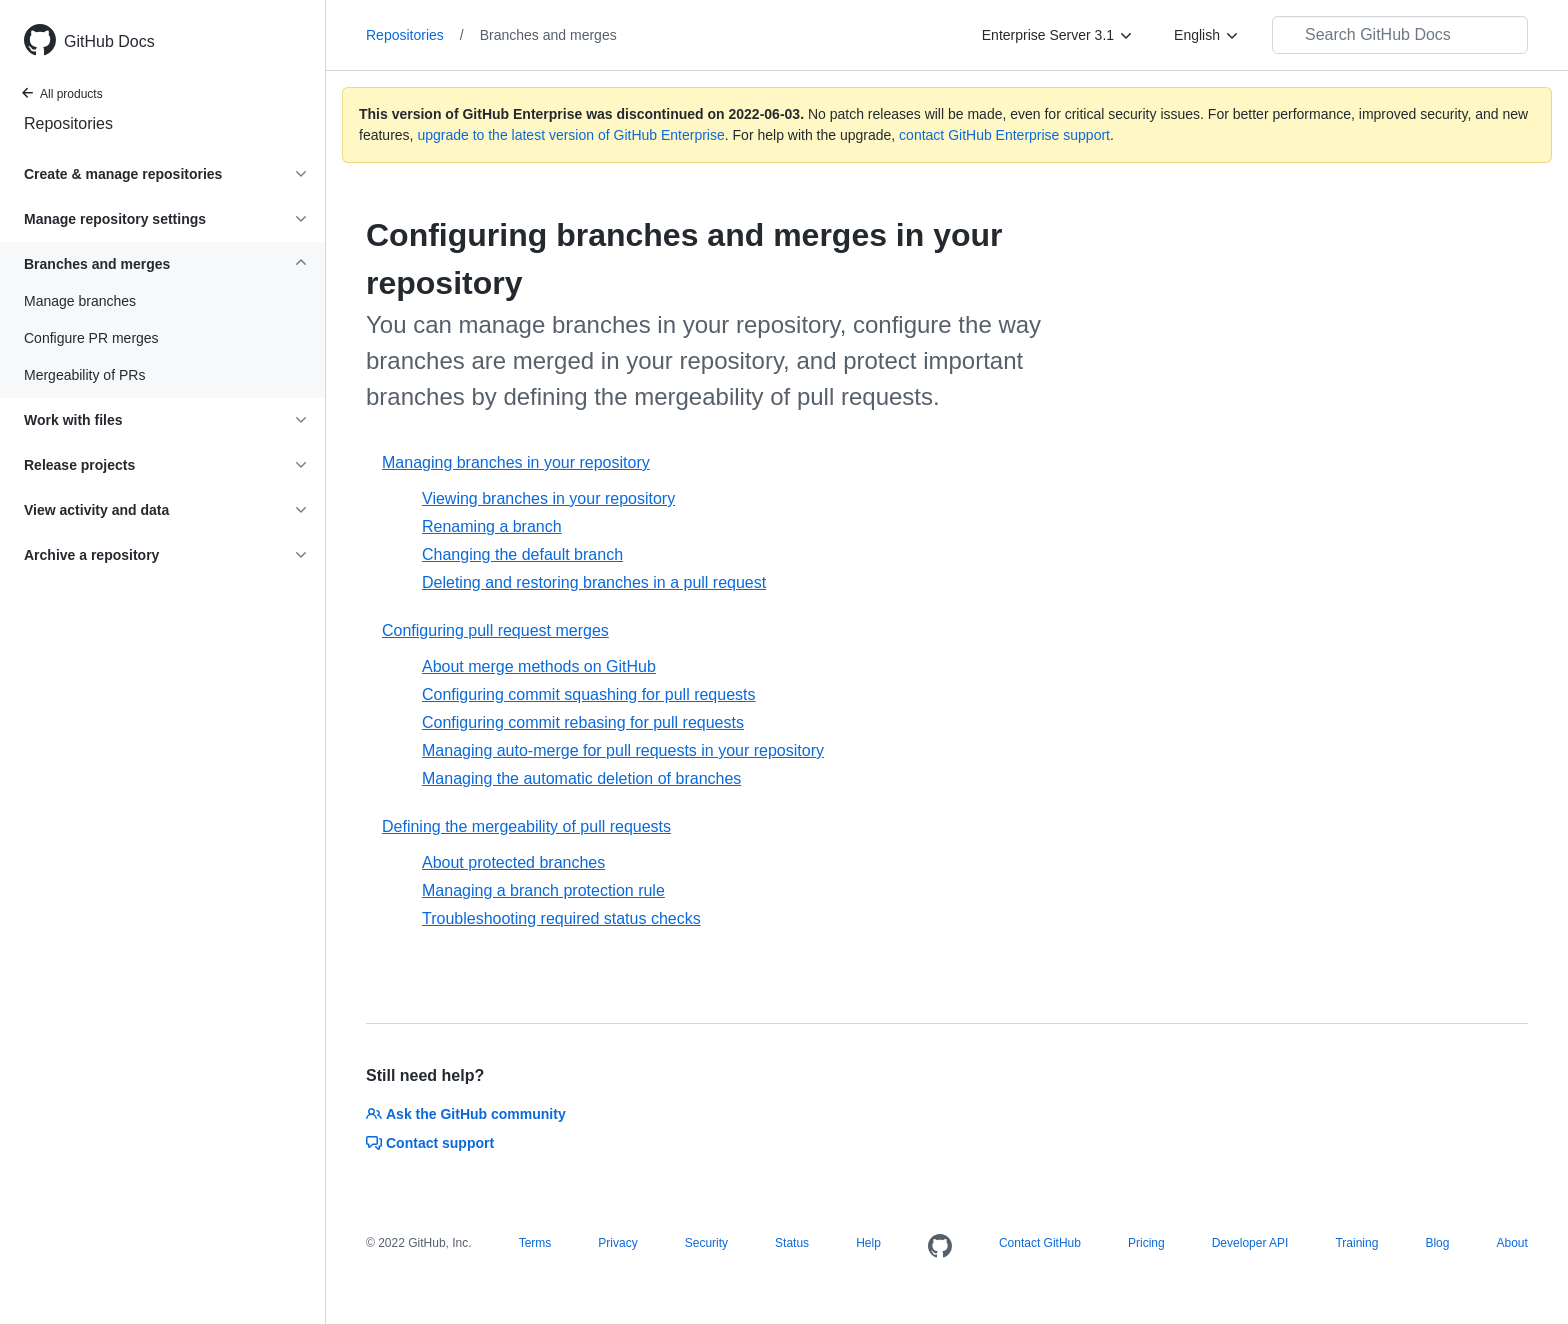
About (1511, 1243)
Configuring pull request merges (495, 630)
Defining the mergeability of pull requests (526, 826)
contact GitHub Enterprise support (1004, 135)
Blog (1437, 1243)
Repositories (68, 123)
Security (706, 1243)
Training (1356, 1243)
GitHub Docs (109, 41)
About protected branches (513, 862)
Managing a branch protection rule (543, 890)
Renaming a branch (492, 526)
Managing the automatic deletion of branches (581, 778)
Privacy (617, 1243)
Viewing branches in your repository (548, 498)
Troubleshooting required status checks (561, 918)
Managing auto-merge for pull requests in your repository (623, 750)
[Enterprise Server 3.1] (1058, 35)
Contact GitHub (1040, 1243)
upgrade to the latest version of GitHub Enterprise (570, 135)
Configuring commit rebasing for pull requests (583, 722)
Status (792, 1243)
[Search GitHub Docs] (1400, 35)
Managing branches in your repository (516, 462)
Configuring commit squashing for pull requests (589, 694)
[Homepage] (940, 1247)
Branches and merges (548, 35)
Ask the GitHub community (466, 1114)
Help (868, 1243)
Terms (535, 1243)
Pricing (1146, 1243)
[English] (1207, 35)
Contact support (430, 1143)
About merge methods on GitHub (539, 666)
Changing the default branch (522, 554)
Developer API (1250, 1243)
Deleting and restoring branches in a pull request (594, 582)
